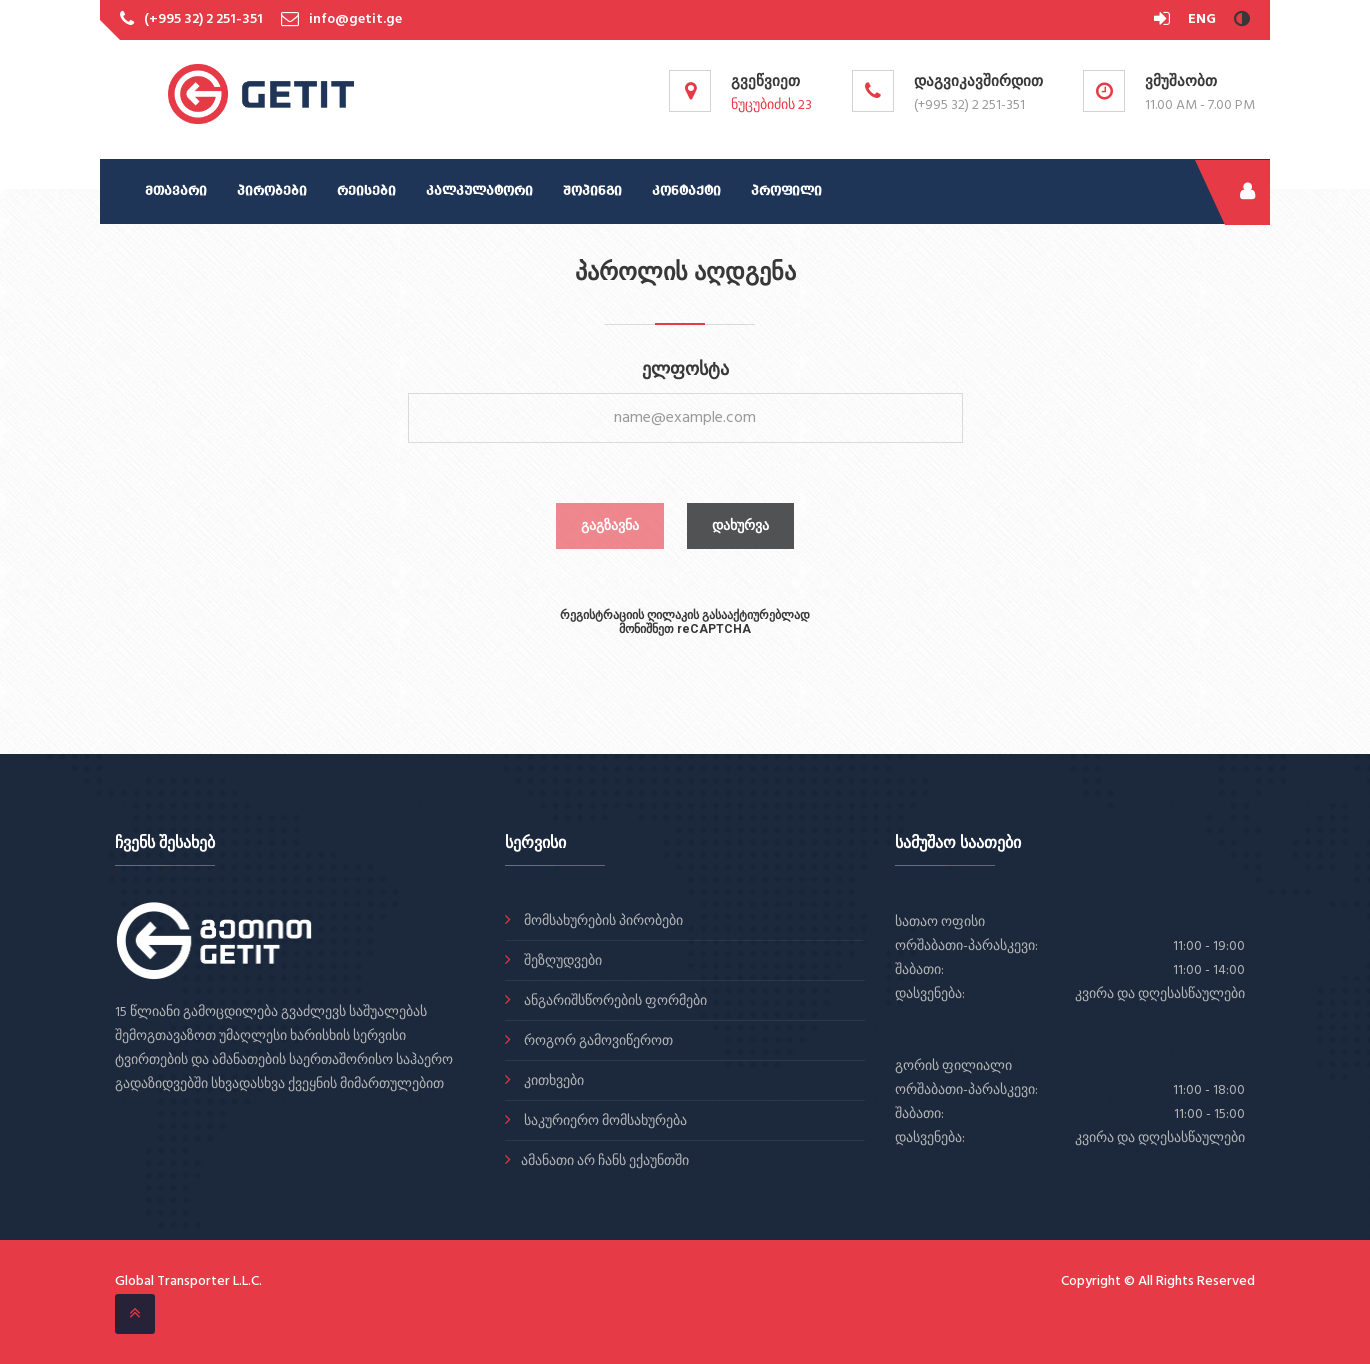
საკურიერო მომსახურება (604, 1121)
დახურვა (740, 526)
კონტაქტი (686, 191)
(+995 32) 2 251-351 (203, 19)
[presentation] (685, 685)
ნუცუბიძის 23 (771, 105)
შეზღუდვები (561, 961)
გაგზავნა (610, 526)
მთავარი (176, 191)
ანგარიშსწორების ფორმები (614, 1001)
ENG (1202, 19)
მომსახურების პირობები (602, 921)
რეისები (366, 191)
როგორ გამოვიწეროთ (597, 1041)
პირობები (272, 191)
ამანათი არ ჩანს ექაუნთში (605, 1161)
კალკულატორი (479, 191)
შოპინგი (592, 191)
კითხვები (552, 1081)
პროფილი (786, 191)
